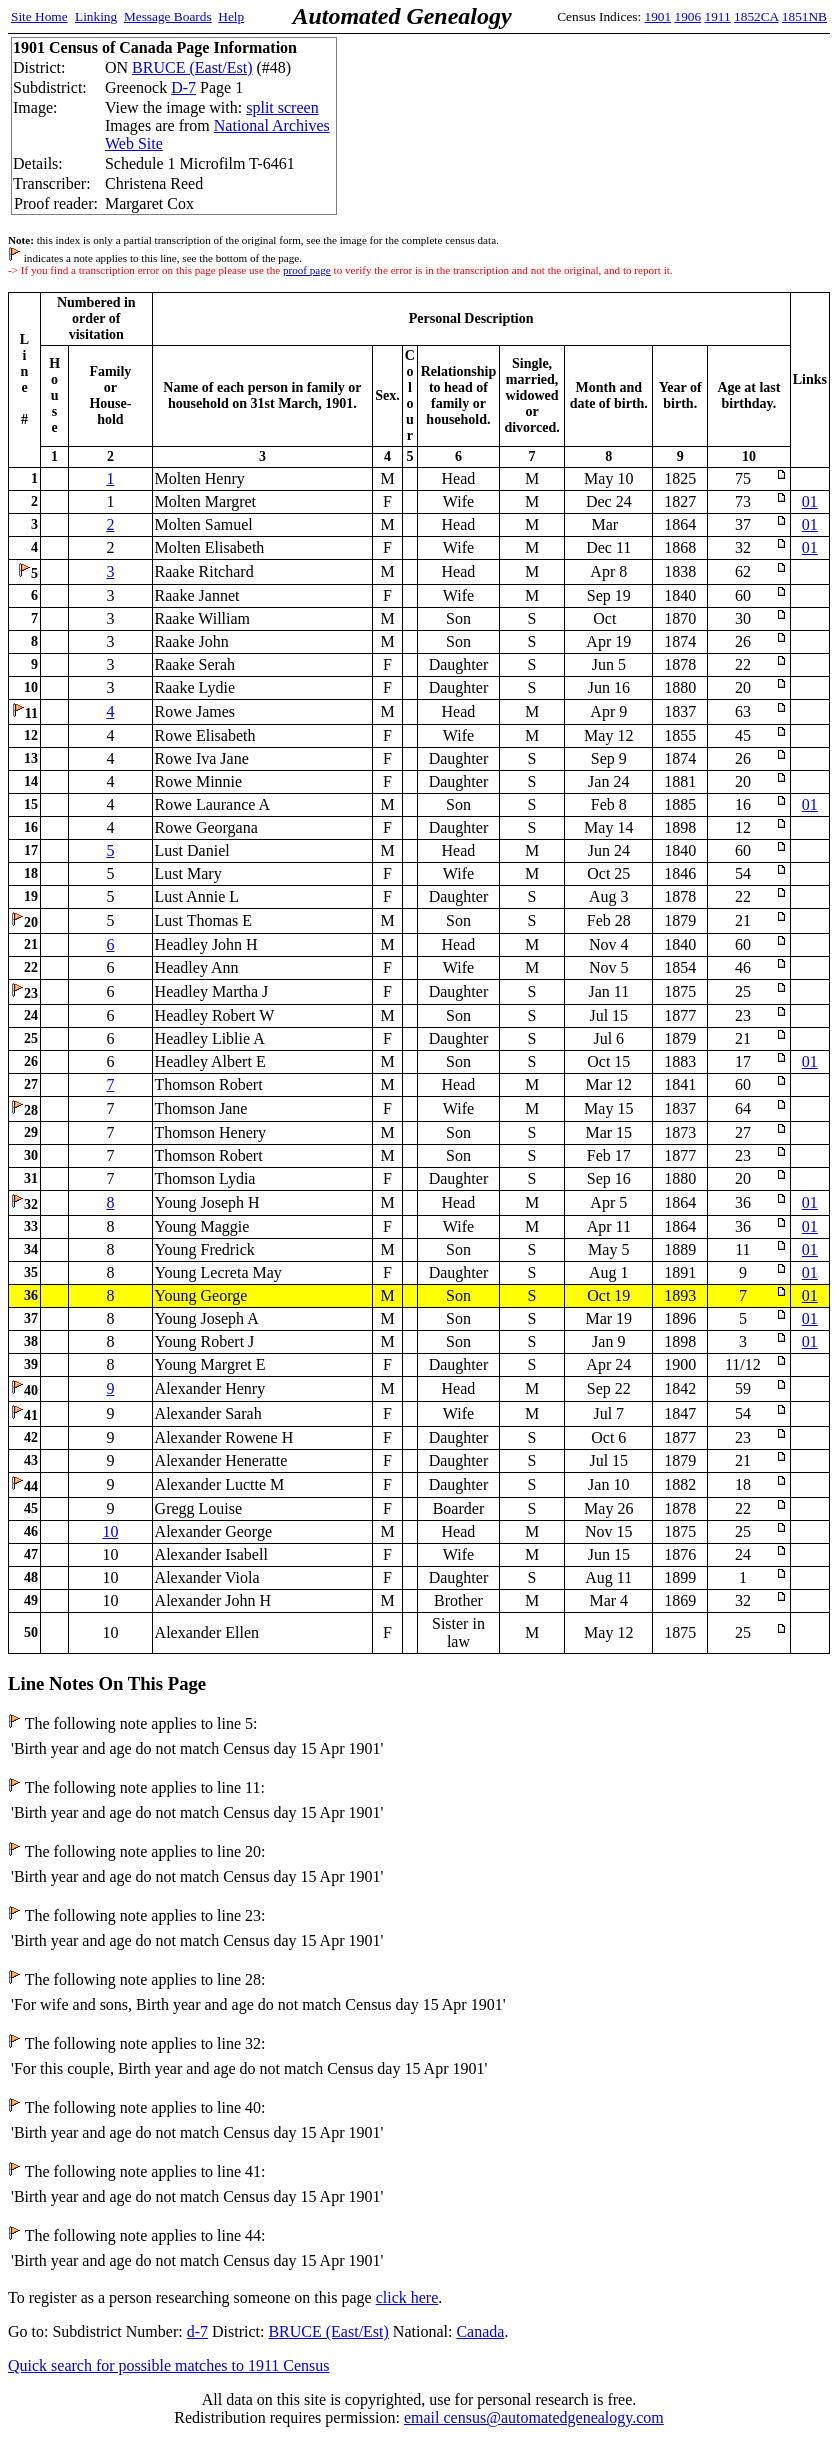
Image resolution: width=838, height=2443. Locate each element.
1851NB (804, 16)
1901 (658, 16)
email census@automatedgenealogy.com (534, 2417)
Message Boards (168, 16)
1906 (688, 16)
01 (810, 501)
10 (110, 1531)
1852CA (756, 16)
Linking (96, 16)
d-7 (197, 2331)
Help (231, 16)
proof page (307, 270)
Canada (480, 2331)
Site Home (39, 16)
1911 (718, 16)
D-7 (183, 87)
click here (407, 2297)
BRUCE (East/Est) (192, 67)
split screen (282, 107)
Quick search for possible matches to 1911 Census (169, 2365)
